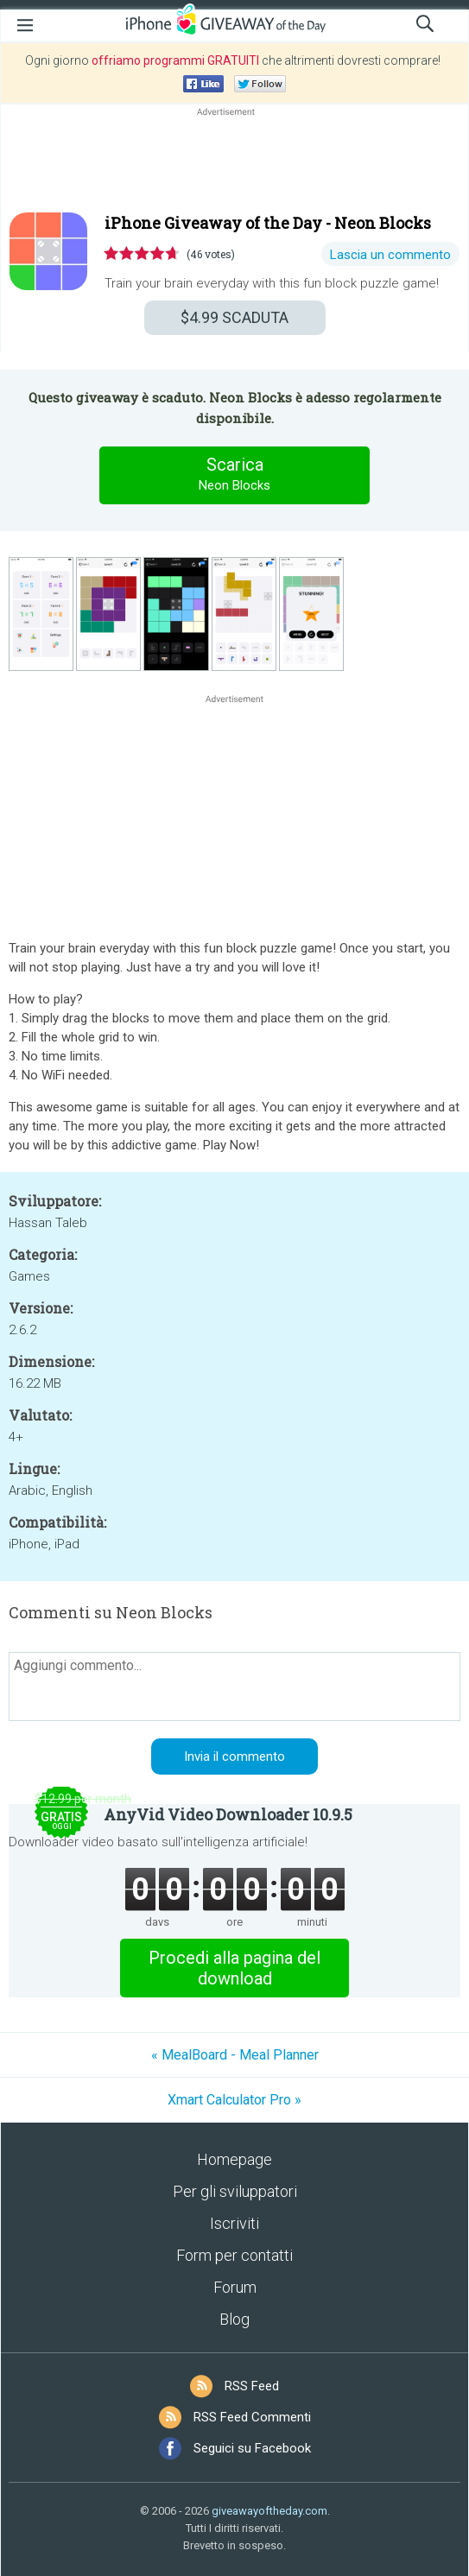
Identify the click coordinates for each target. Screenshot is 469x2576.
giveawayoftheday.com (269, 2510)
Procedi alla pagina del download (234, 1968)
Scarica (235, 475)
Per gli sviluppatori (235, 2191)
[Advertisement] (234, 161)
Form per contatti (234, 2255)
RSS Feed (252, 2386)
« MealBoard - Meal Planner (235, 2055)
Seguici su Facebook (252, 2448)
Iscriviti (234, 2223)
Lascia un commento (390, 255)
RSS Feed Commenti (252, 2417)
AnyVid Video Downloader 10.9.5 (228, 1814)
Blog (234, 2319)
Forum (235, 2287)
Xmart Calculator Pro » (234, 2100)
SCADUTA (234, 317)
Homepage (234, 2159)
